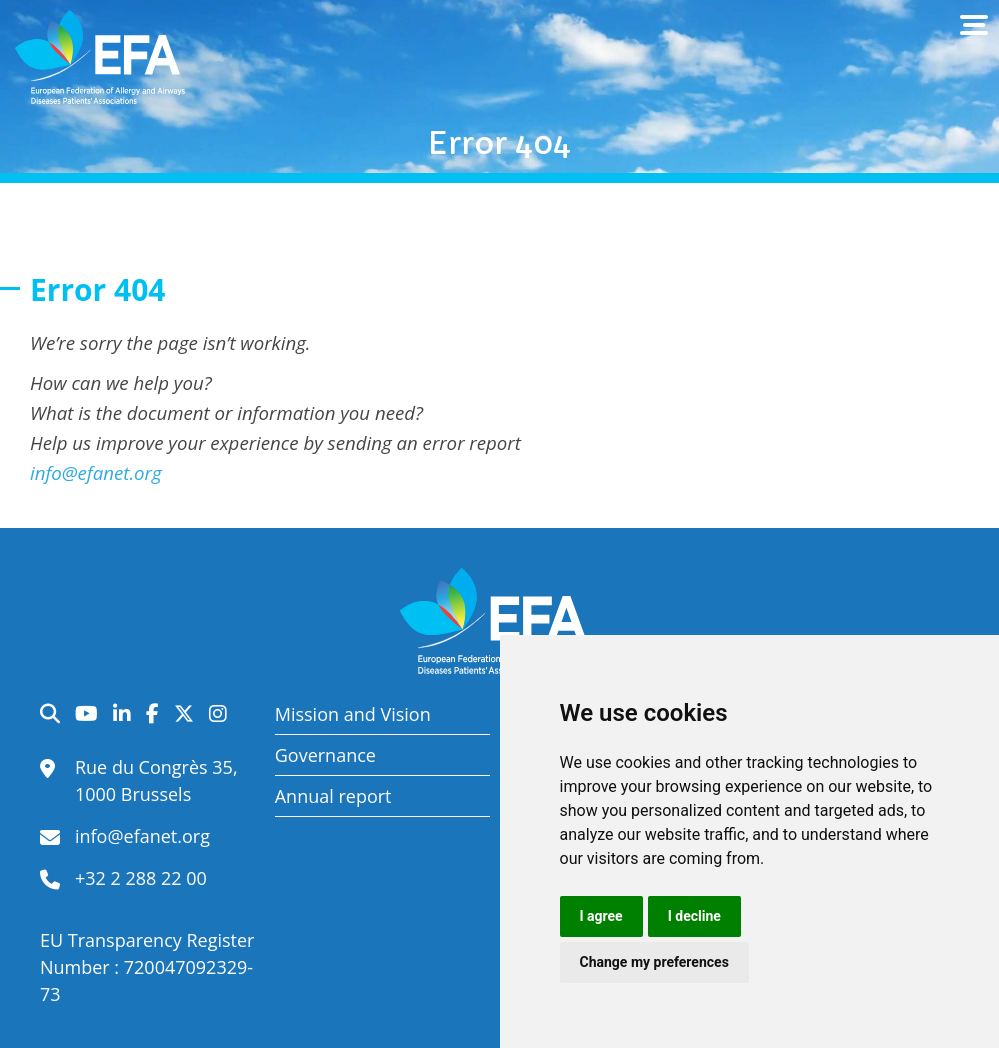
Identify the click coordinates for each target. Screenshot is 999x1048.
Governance (325, 755)
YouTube (86, 714)
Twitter (184, 714)
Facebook (152, 714)
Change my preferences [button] (654, 962)
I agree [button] (601, 916)
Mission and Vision (353, 714)
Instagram (218, 714)
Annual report (333, 796)
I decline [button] (694, 916)
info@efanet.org (96, 472)
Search (50, 714)
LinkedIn (122, 714)
